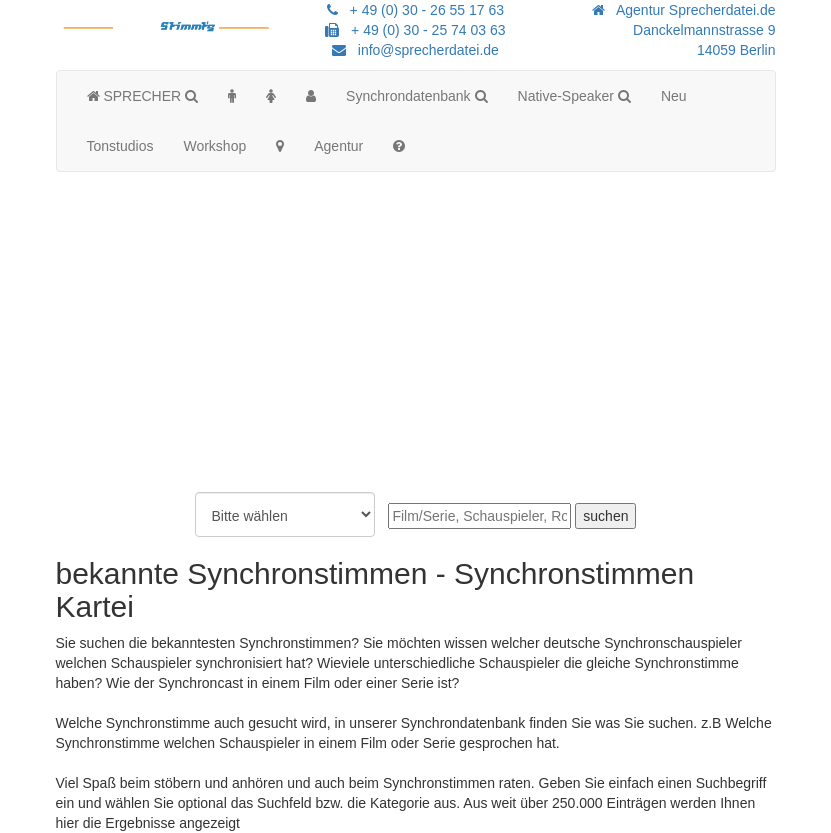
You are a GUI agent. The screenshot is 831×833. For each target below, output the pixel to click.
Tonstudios (120, 146)
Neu (674, 96)
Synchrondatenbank (416, 96)
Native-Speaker (574, 96)
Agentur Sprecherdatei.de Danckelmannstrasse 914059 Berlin (683, 30)
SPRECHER (143, 96)
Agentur (338, 146)
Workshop (214, 146)
